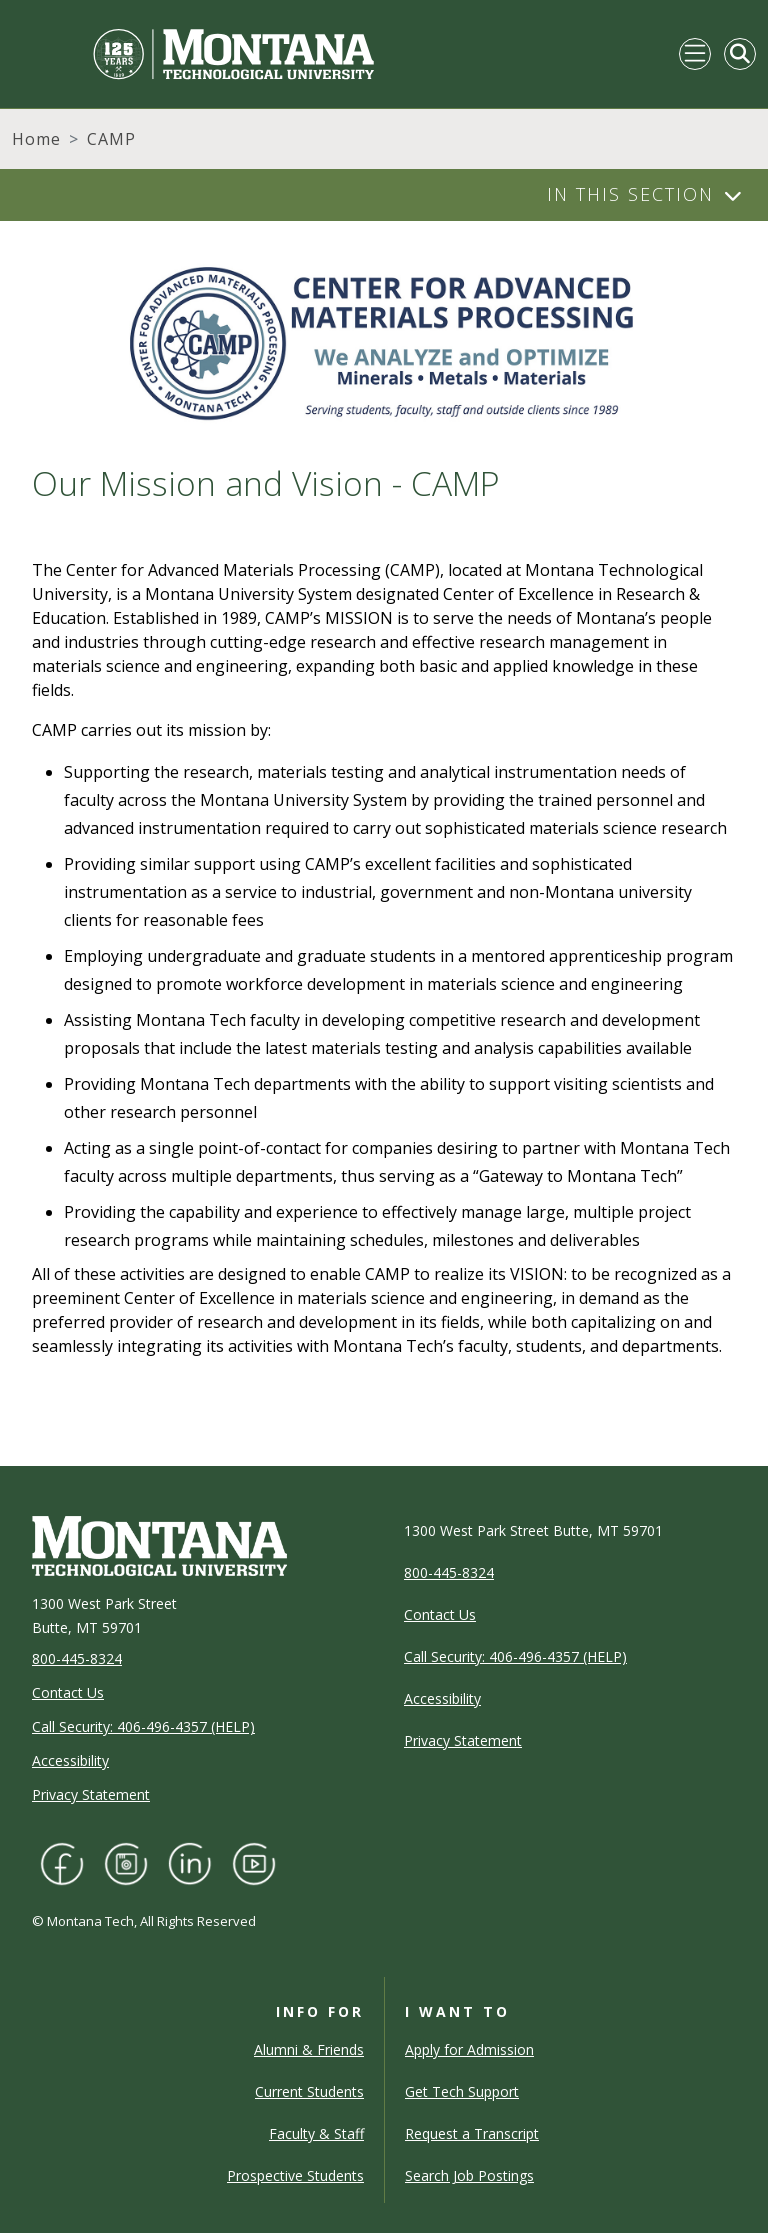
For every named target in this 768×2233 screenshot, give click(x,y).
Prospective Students (295, 2175)
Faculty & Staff (316, 2133)
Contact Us (68, 1692)
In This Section (630, 194)
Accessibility (70, 1760)
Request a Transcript (472, 2133)
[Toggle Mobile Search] (740, 54)
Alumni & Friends (309, 2049)
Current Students (309, 2091)
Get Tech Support (462, 2091)
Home (36, 139)
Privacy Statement (91, 1794)
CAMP (111, 139)
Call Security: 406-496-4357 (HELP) (143, 1726)
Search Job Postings (469, 2175)
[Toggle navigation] (695, 54)
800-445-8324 (77, 1658)
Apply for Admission (469, 2049)
